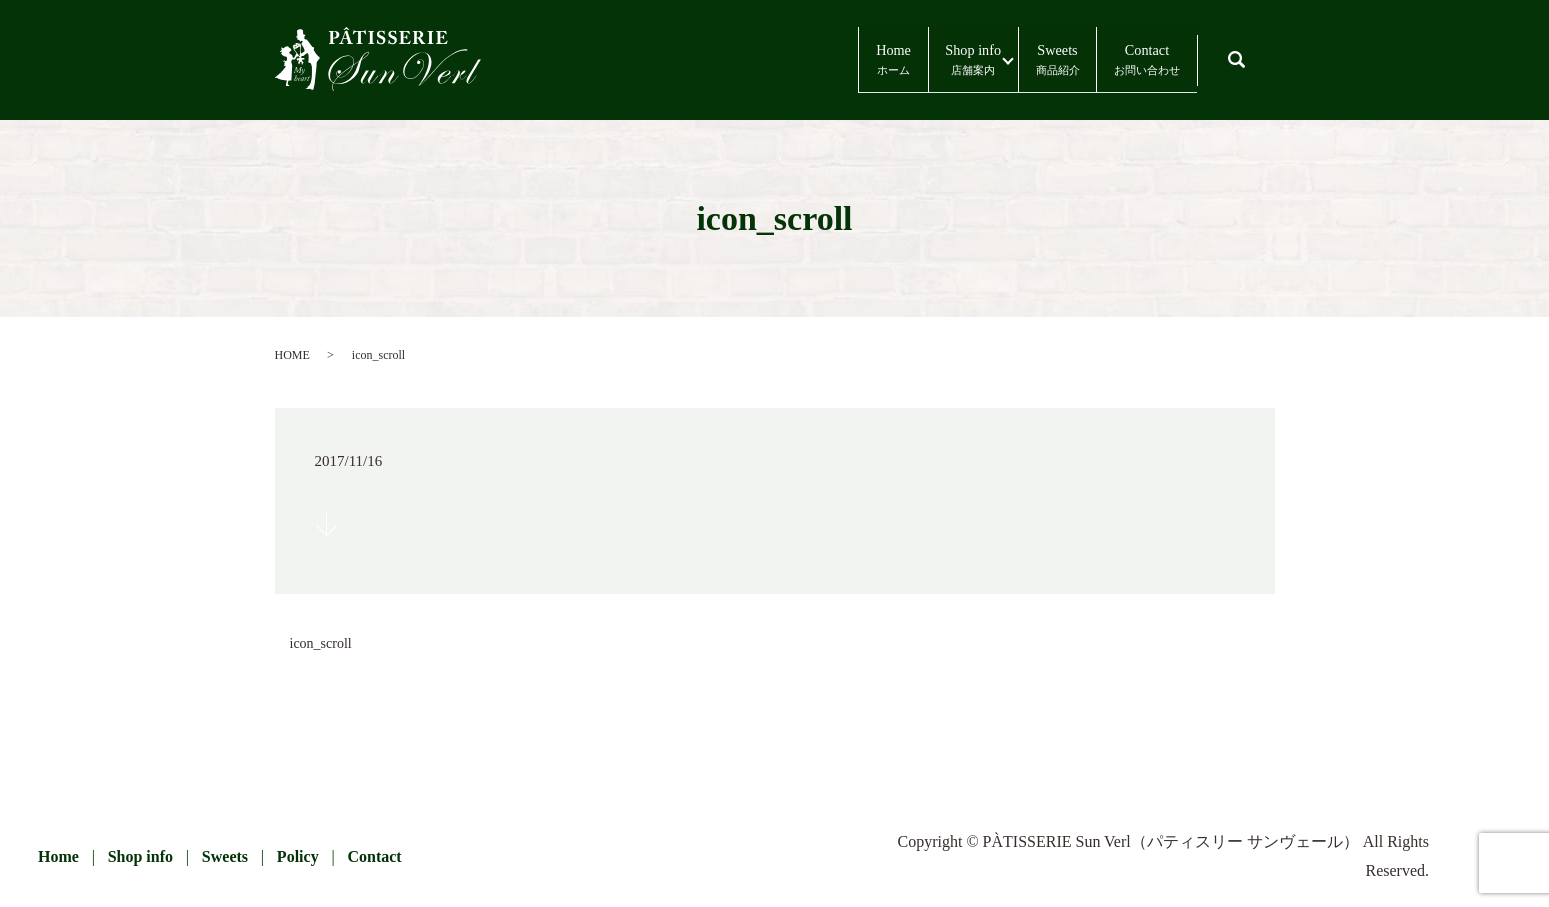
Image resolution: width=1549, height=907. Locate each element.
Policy (298, 856)
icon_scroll (321, 643)
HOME (292, 355)
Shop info (860, 61)
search (1255, 50)
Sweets (991, 61)
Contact (1125, 61)
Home (731, 61)
